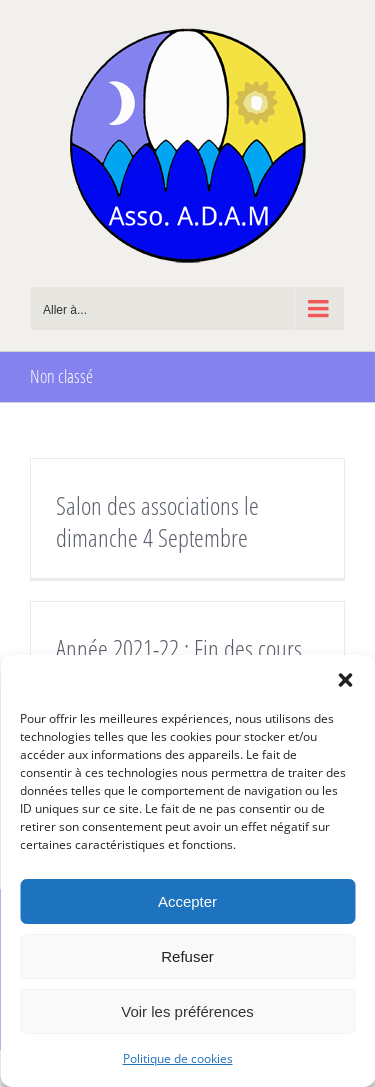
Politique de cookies (178, 1058)
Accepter (187, 901)
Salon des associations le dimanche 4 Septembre (157, 521)
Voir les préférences (187, 1011)
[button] (345, 680)
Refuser (187, 956)
